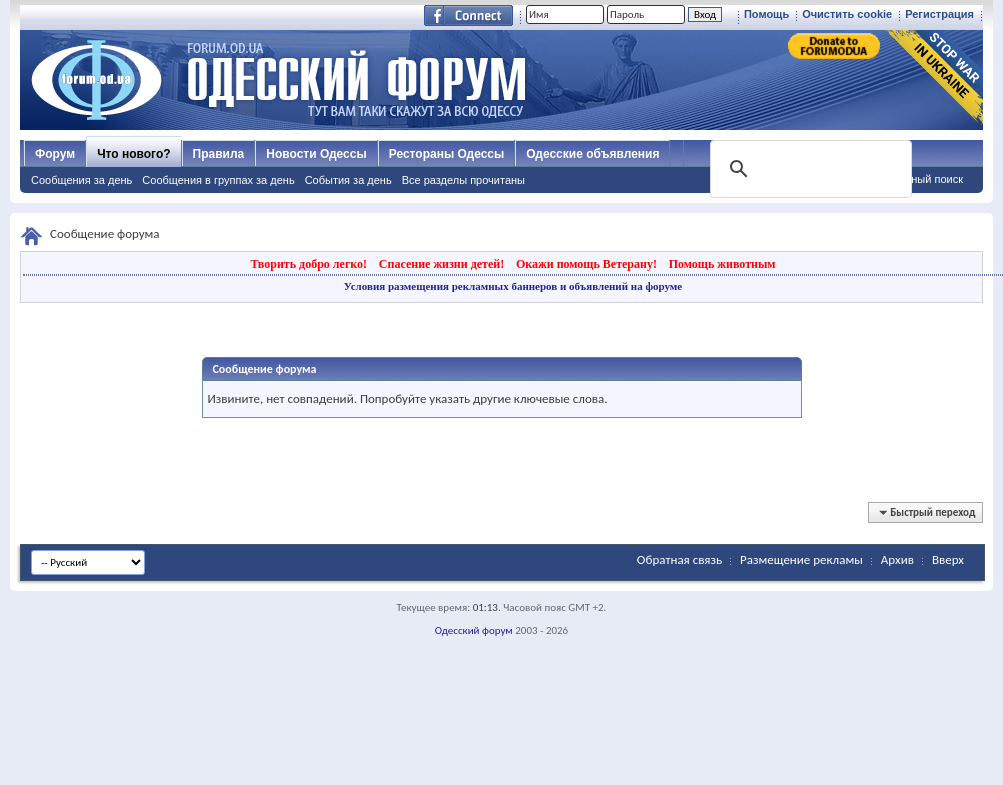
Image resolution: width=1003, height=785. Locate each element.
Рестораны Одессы (447, 154)
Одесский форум (474, 630)
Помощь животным (722, 264)
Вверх (948, 559)
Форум (55, 154)
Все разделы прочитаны (463, 180)
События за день (348, 180)
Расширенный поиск (911, 179)
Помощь (766, 14)
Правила (219, 154)
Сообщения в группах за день (218, 180)
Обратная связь (679, 559)
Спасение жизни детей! (441, 264)
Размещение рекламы (801, 559)
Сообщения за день (81, 180)
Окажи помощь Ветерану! (586, 264)
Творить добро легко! (308, 264)
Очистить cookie (847, 14)
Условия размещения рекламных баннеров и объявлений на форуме (513, 286)
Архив (897, 559)
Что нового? (133, 154)
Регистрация (939, 14)
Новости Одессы (316, 154)
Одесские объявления (592, 154)
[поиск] (809, 169)
